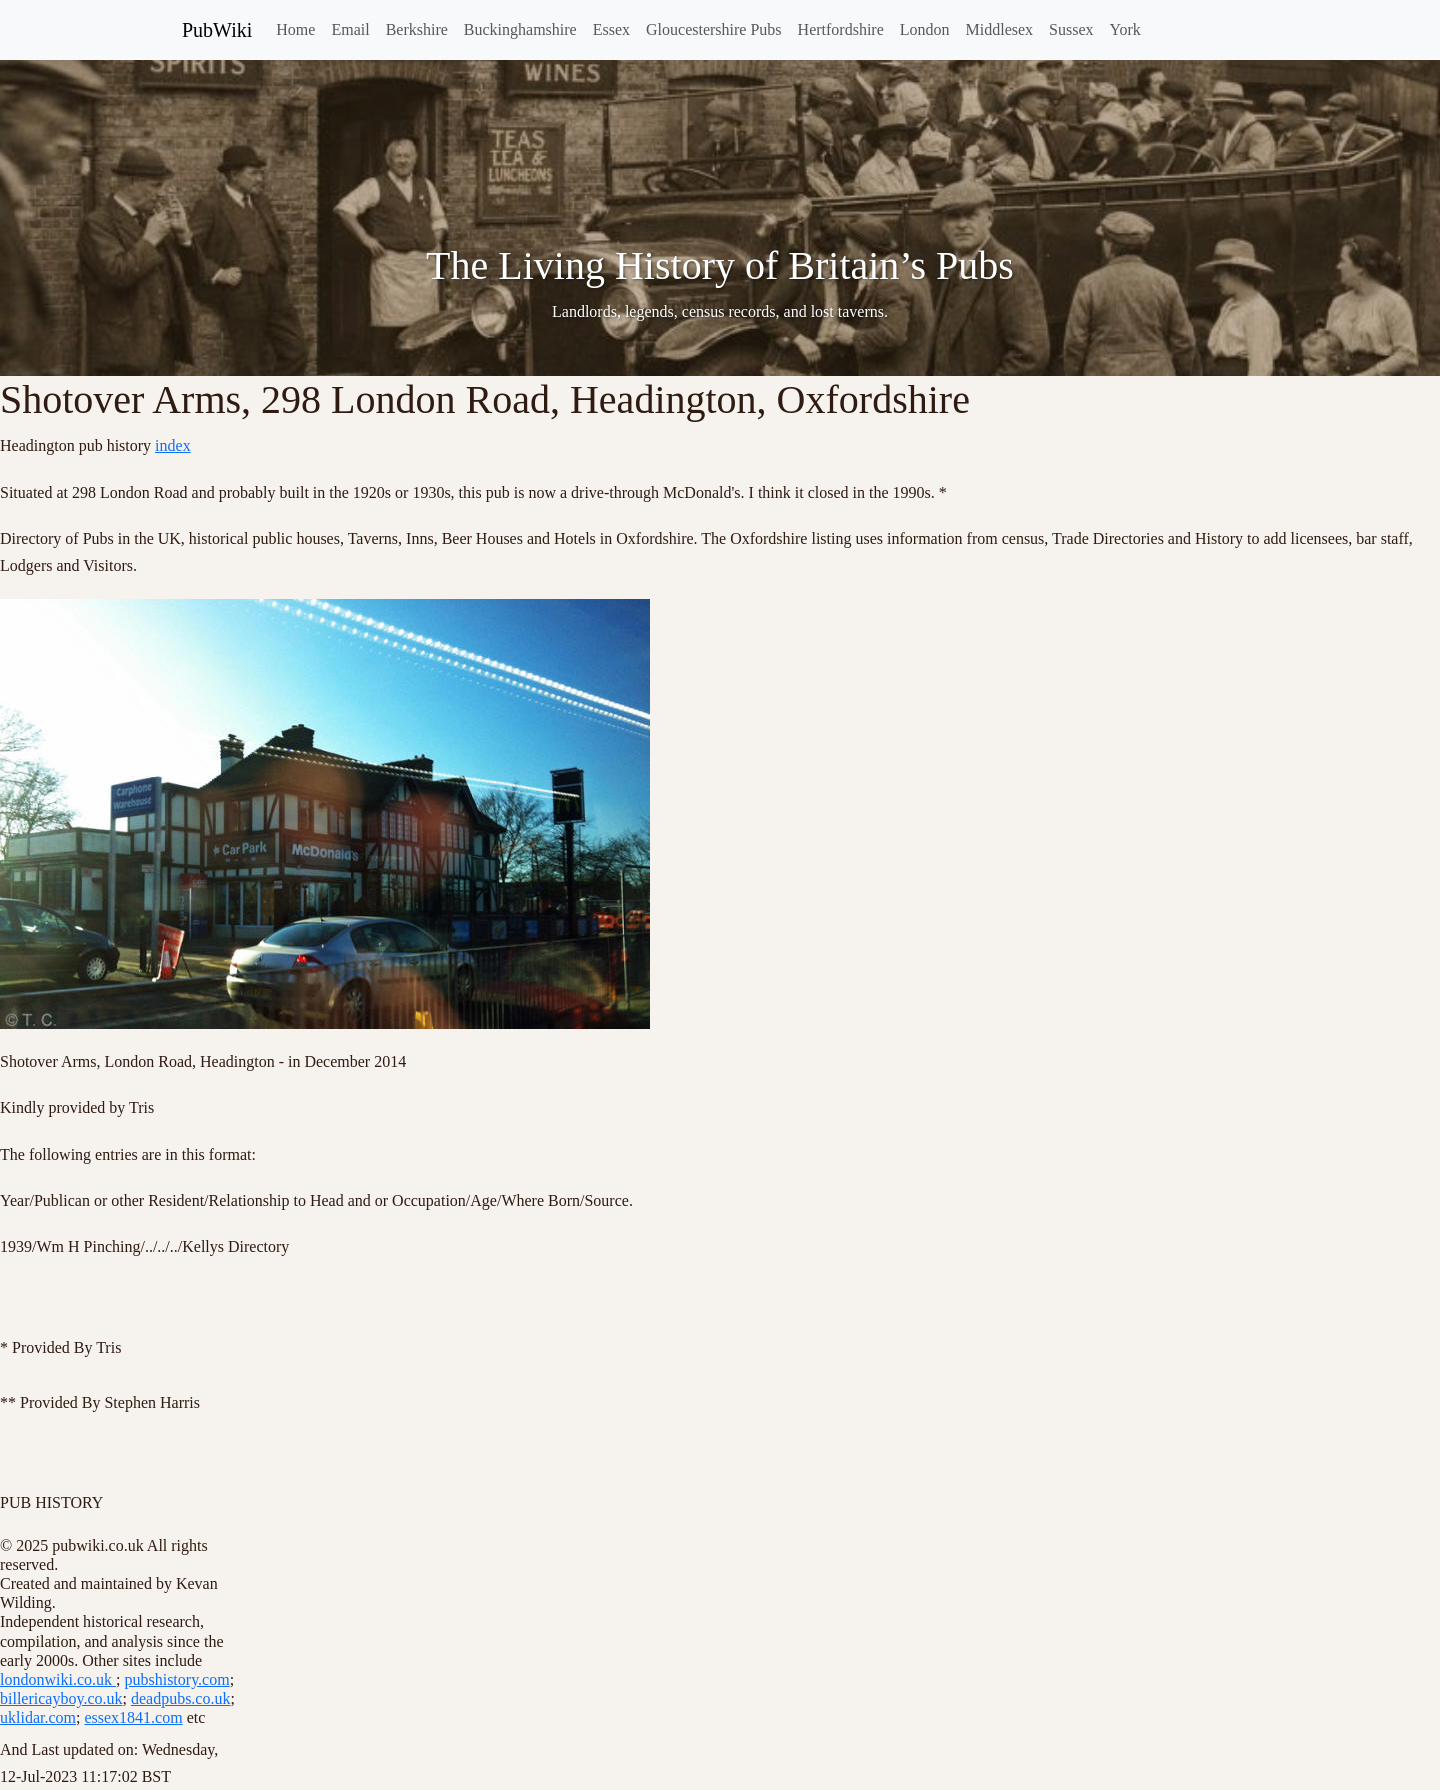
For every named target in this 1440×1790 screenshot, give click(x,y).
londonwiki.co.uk (58, 1679)
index (173, 445)
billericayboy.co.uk (61, 1698)
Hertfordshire (841, 29)
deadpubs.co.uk (181, 1698)
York (1125, 29)
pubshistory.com (176, 1679)
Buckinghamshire (520, 29)
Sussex (1071, 29)
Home (295, 29)
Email (350, 29)
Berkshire (417, 29)
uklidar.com (38, 1717)
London (925, 29)
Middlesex (1000, 29)
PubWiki (217, 30)
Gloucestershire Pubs (714, 29)
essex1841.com (133, 1717)
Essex (611, 29)
